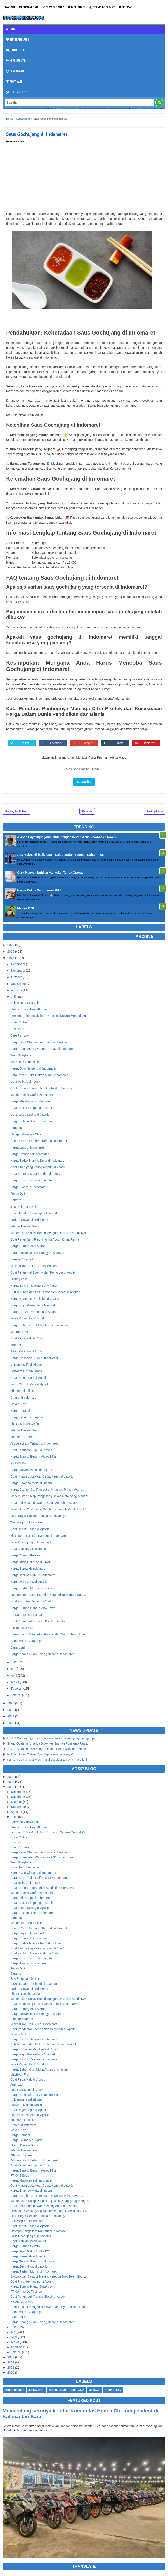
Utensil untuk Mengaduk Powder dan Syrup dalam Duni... (49, 1634)
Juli (13, 997)
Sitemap (125, 7)
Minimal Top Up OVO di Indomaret (33, 1266)
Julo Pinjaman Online (24, 1206)
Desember (18, 964)
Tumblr (118, 743)
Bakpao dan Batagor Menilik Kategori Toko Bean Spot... (48, 1594)
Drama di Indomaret (23, 1397)
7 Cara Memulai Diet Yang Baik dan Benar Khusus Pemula (47, 1749)
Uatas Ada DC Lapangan (27, 1641)
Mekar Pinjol (18, 1404)
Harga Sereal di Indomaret (28, 1568)
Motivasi (14, 81)
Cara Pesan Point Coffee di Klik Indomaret (39, 1075)
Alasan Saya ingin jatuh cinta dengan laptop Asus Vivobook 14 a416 (66, 837)
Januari (16, 1695)
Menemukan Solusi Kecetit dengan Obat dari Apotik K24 (48, 1233)
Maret (15, 1682)
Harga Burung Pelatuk (25, 1555)
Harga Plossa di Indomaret (28, 1187)
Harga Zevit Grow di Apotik (28, 1581)
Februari (16, 1688)
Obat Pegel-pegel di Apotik (28, 1377)
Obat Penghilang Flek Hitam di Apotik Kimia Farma (44, 1239)
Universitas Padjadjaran (26, 1364)
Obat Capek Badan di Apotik (29, 1529)
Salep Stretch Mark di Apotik (29, 1384)
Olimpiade (17, 1029)
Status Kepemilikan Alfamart (29, 1009)
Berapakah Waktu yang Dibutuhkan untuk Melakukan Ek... (49, 1509)
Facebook (56, 743)
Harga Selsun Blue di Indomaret (32, 1121)
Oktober (16, 977)
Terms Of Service (102, 7)
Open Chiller (18, 1022)
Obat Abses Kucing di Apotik (29, 1114)
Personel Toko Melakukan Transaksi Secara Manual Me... (49, 1016)
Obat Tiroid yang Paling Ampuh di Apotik (37, 1167)
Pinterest (149, 743)
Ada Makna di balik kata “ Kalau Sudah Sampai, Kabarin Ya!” (61, 854)
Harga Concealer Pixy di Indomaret (34, 1358)
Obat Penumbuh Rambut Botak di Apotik (37, 1621)
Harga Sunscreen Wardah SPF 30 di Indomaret (42, 1049)
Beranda (87, 811)
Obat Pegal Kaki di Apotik (27, 1338)
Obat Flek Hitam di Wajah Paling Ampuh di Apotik (43, 1502)
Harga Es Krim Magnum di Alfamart (34, 1285)
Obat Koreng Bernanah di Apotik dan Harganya (42, 1088)
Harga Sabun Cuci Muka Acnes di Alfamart (39, 1325)
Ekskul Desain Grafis (24, 1424)
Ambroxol (16, 1345)
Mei (13, 1668)
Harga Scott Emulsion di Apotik (31, 1180)
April (14, 1675)
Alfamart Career (21, 1437)
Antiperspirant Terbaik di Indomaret (34, 1443)
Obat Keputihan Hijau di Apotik (31, 1450)
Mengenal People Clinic (26, 1134)
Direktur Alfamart (21, 1259)
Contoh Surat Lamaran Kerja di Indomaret (38, 1141)
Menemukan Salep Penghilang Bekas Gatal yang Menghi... (50, 1496)
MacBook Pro (19, 1331)
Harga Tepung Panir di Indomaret (32, 1575)
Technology (16, 92)
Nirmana (16, 1127)
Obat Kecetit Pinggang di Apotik (31, 1108)
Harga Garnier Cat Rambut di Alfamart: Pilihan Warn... (47, 1489)
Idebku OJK (25, 908)
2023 (10, 1703)
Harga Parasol (20, 1410)
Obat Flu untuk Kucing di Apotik (31, 1601)
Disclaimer (76, 7)
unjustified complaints (25, 1062)
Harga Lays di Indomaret (27, 1147)
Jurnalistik (15, 50)
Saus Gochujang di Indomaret (30, 1542)
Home (11, 29)
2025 (10, 951)
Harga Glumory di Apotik (27, 1417)
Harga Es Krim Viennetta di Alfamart (34, 1312)
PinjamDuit (17, 1193)
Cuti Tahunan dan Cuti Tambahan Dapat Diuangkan (45, 1292)
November (18, 970)
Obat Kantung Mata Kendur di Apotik (35, 1173)
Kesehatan (15, 71)
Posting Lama (155, 811)
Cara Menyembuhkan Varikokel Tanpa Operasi (50, 872)
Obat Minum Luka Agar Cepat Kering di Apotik (41, 1476)
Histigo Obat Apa (21, 1628)
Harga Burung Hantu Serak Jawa (32, 1608)
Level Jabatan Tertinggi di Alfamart (33, 1213)
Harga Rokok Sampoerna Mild (39, 890)
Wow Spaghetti (20, 1055)
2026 (10, 945)
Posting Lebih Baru (16, 811)
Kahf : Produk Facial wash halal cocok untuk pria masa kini (47, 1759)
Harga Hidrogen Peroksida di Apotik (34, 1298)
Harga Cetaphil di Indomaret (29, 1154)
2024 (10, 958)
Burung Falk (18, 1279)
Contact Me (28, 7)
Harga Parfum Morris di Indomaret (33, 1588)
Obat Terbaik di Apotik (25, 1081)
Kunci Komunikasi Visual (27, 1318)
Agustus (16, 990)
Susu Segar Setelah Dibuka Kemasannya (38, 1516)
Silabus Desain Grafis (25, 1226)
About (10, 7)
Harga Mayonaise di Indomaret (31, 1470)
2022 (10, 1710)
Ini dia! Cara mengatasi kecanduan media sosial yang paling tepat (51, 1738)
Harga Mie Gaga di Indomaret (30, 1101)
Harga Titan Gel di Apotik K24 (30, 1562)
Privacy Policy (53, 7)
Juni (14, 1662)
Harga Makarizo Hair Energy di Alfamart (37, 1253)
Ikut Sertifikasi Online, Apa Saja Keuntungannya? (40, 1754)
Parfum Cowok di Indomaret (29, 1220)
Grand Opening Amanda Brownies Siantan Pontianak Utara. (47, 1743)
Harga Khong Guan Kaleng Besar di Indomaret (42, 1654)
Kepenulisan (16, 60)
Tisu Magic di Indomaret (26, 1522)
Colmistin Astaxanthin (25, 1002)
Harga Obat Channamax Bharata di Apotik (39, 1042)
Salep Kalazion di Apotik (26, 1351)
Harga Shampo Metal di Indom (31, 1483)
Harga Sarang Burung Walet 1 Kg (33, 1456)
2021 (10, 1716)
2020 (10, 1723)
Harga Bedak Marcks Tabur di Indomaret (37, 1160)
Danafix (15, 1200)
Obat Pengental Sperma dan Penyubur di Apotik (42, 1272)
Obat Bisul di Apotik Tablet (28, 1549)
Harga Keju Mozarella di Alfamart (32, 1305)
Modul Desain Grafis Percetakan (32, 1094)
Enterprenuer (17, 39)
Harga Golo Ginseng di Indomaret (33, 1068)
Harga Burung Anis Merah (28, 1246)
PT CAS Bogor (20, 1463)
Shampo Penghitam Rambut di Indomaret (38, 1535)
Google (87, 743)
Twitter (25, 743)
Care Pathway (20, 1035)
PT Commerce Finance (26, 1614)
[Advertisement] (84, 176)
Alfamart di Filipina (22, 1391)
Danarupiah (18, 1647)
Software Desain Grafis (26, 1371)
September (18, 983)
